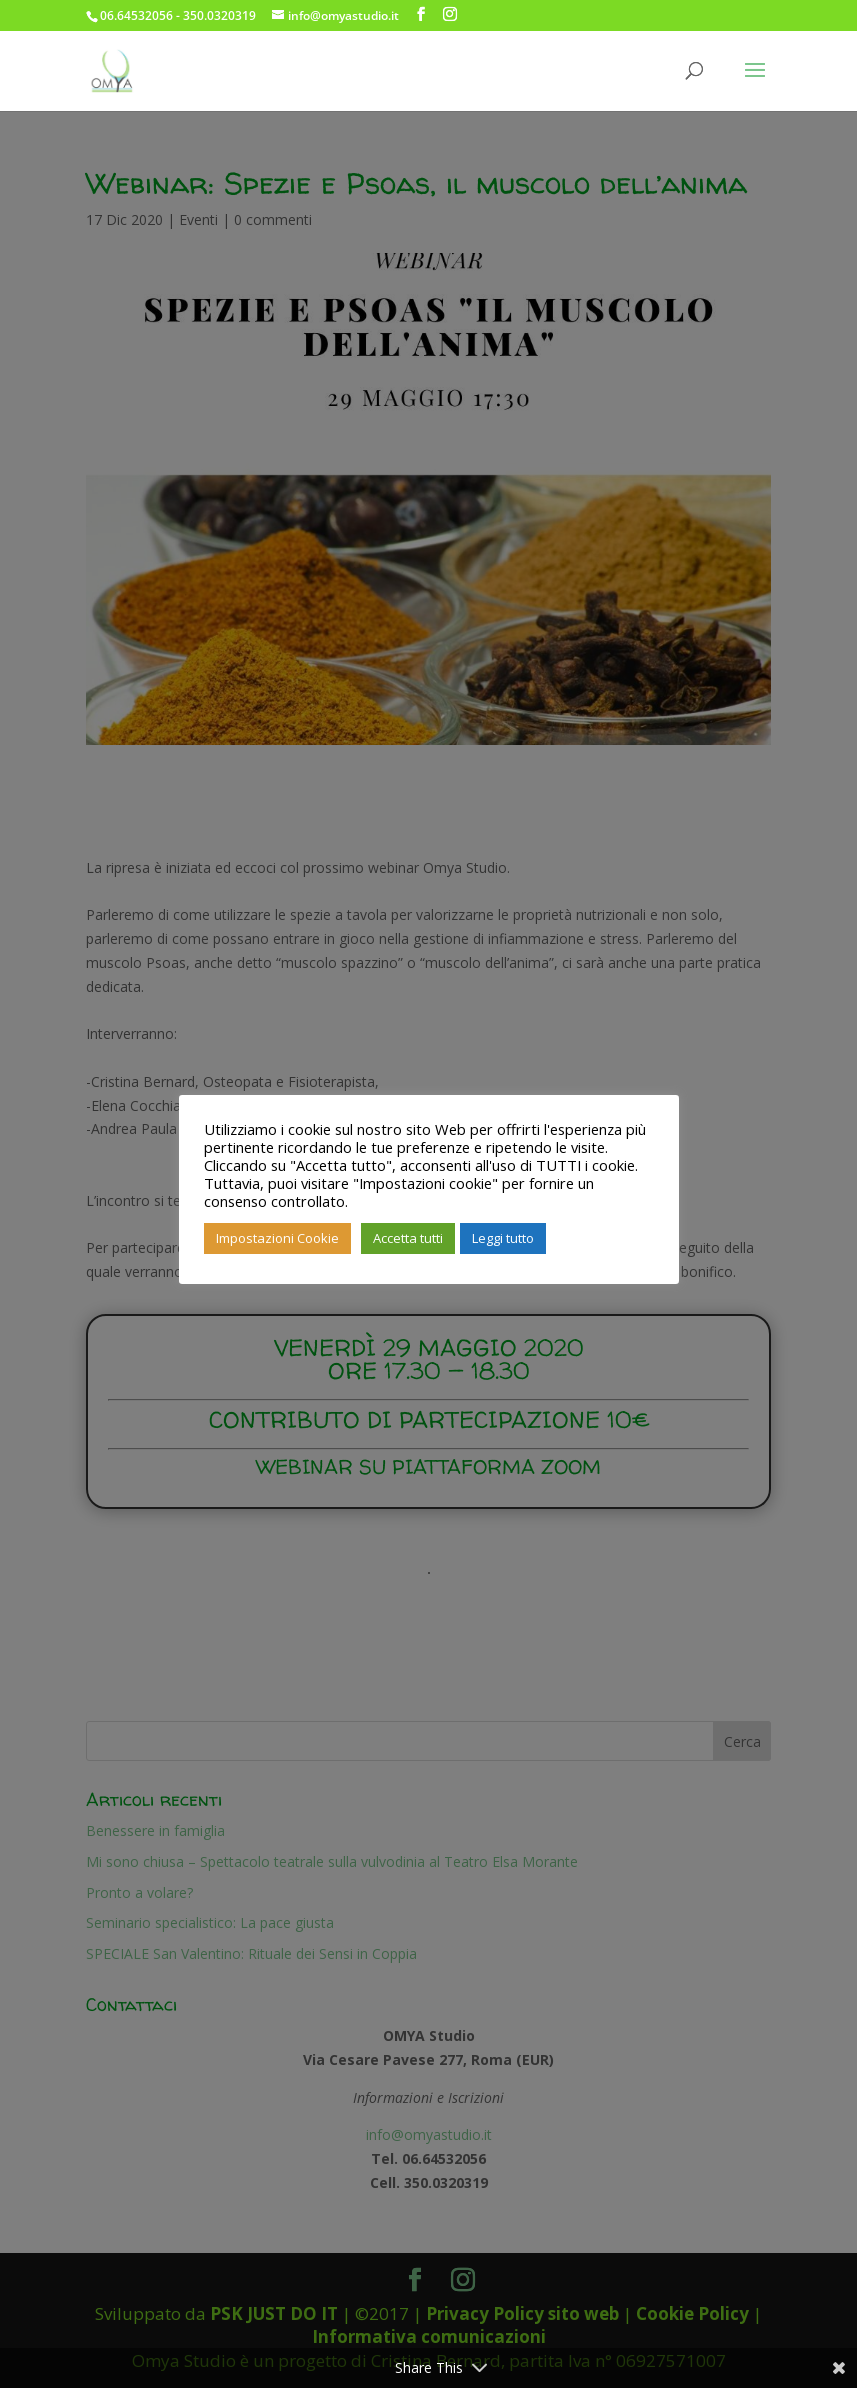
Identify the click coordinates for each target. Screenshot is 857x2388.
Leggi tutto (503, 1238)
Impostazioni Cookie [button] (277, 1238)
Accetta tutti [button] (408, 1238)
